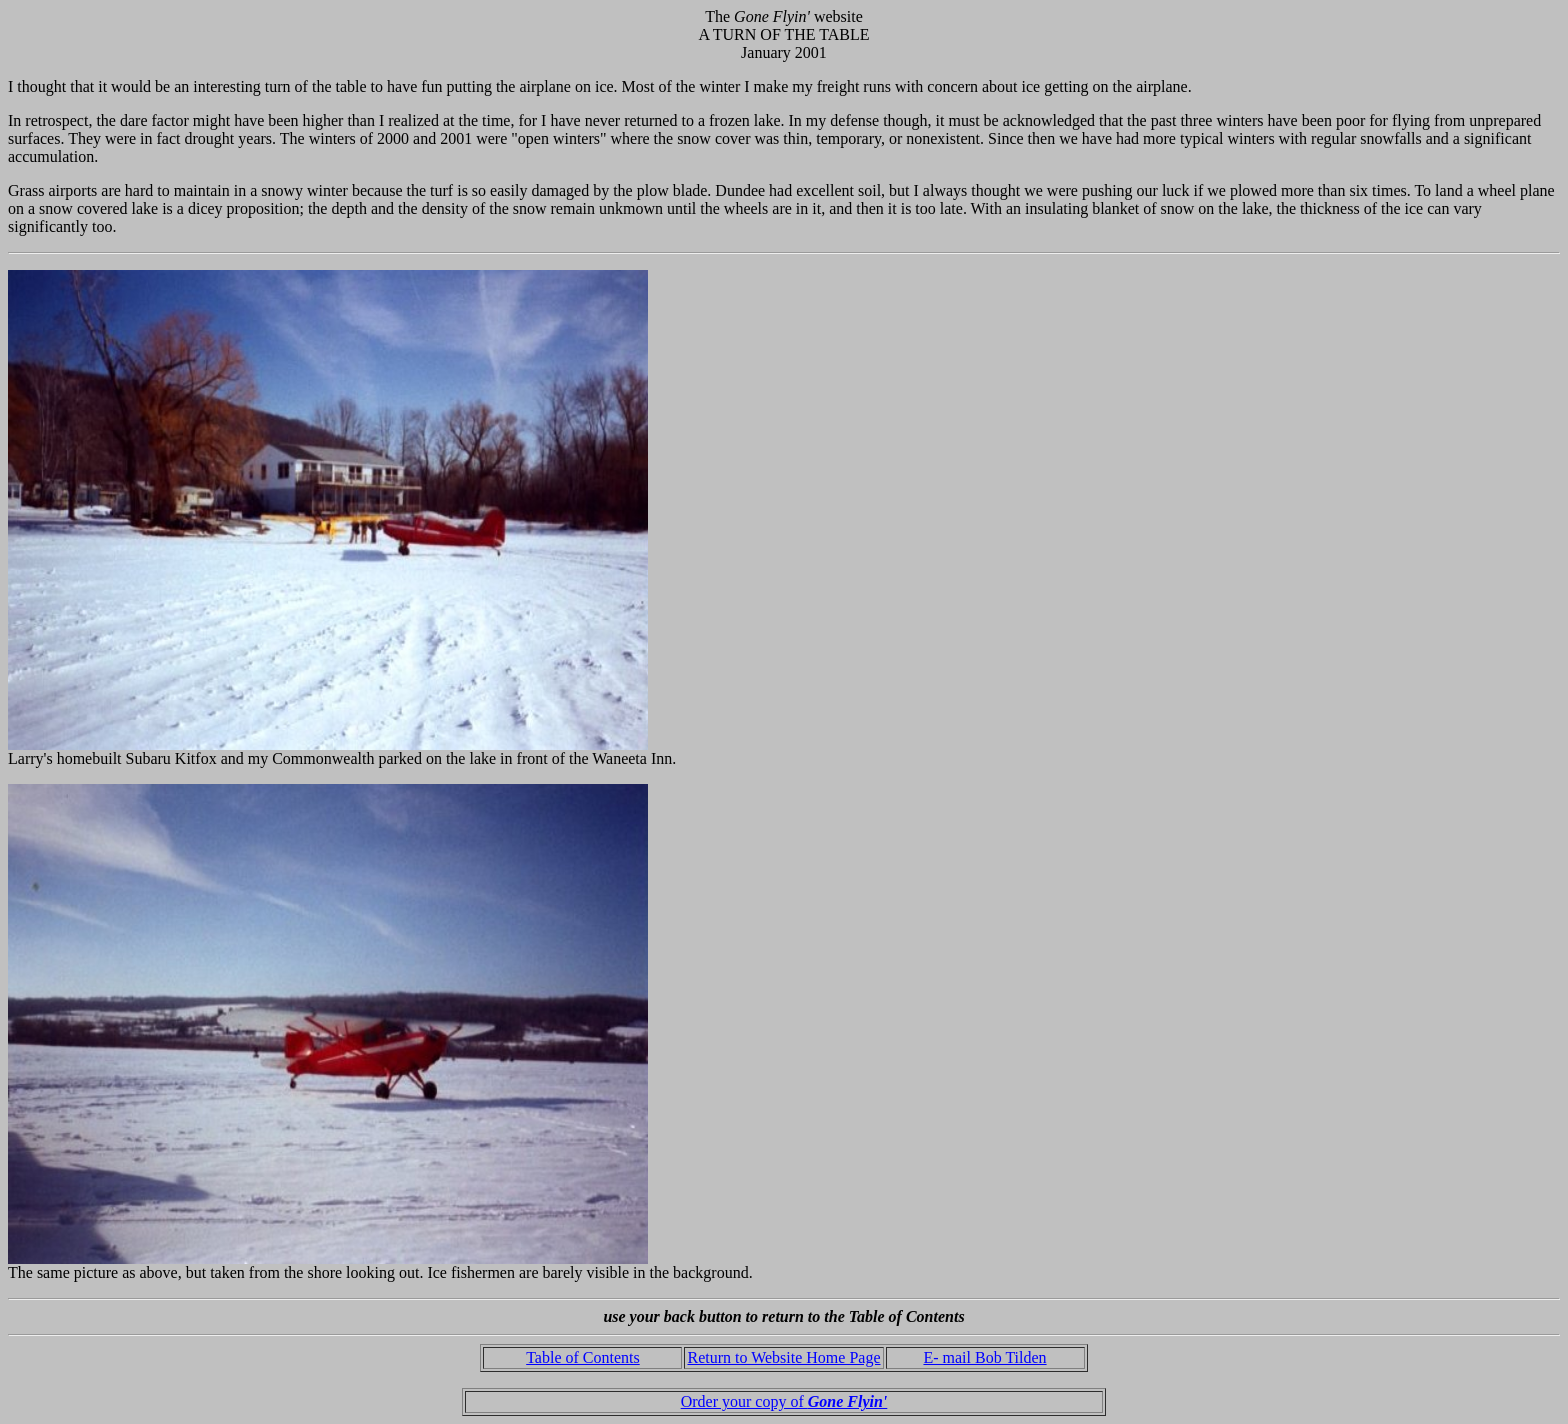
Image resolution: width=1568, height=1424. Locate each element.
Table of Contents (583, 1357)
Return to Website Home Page (783, 1357)
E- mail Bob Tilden (984, 1357)
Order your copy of (784, 1401)
